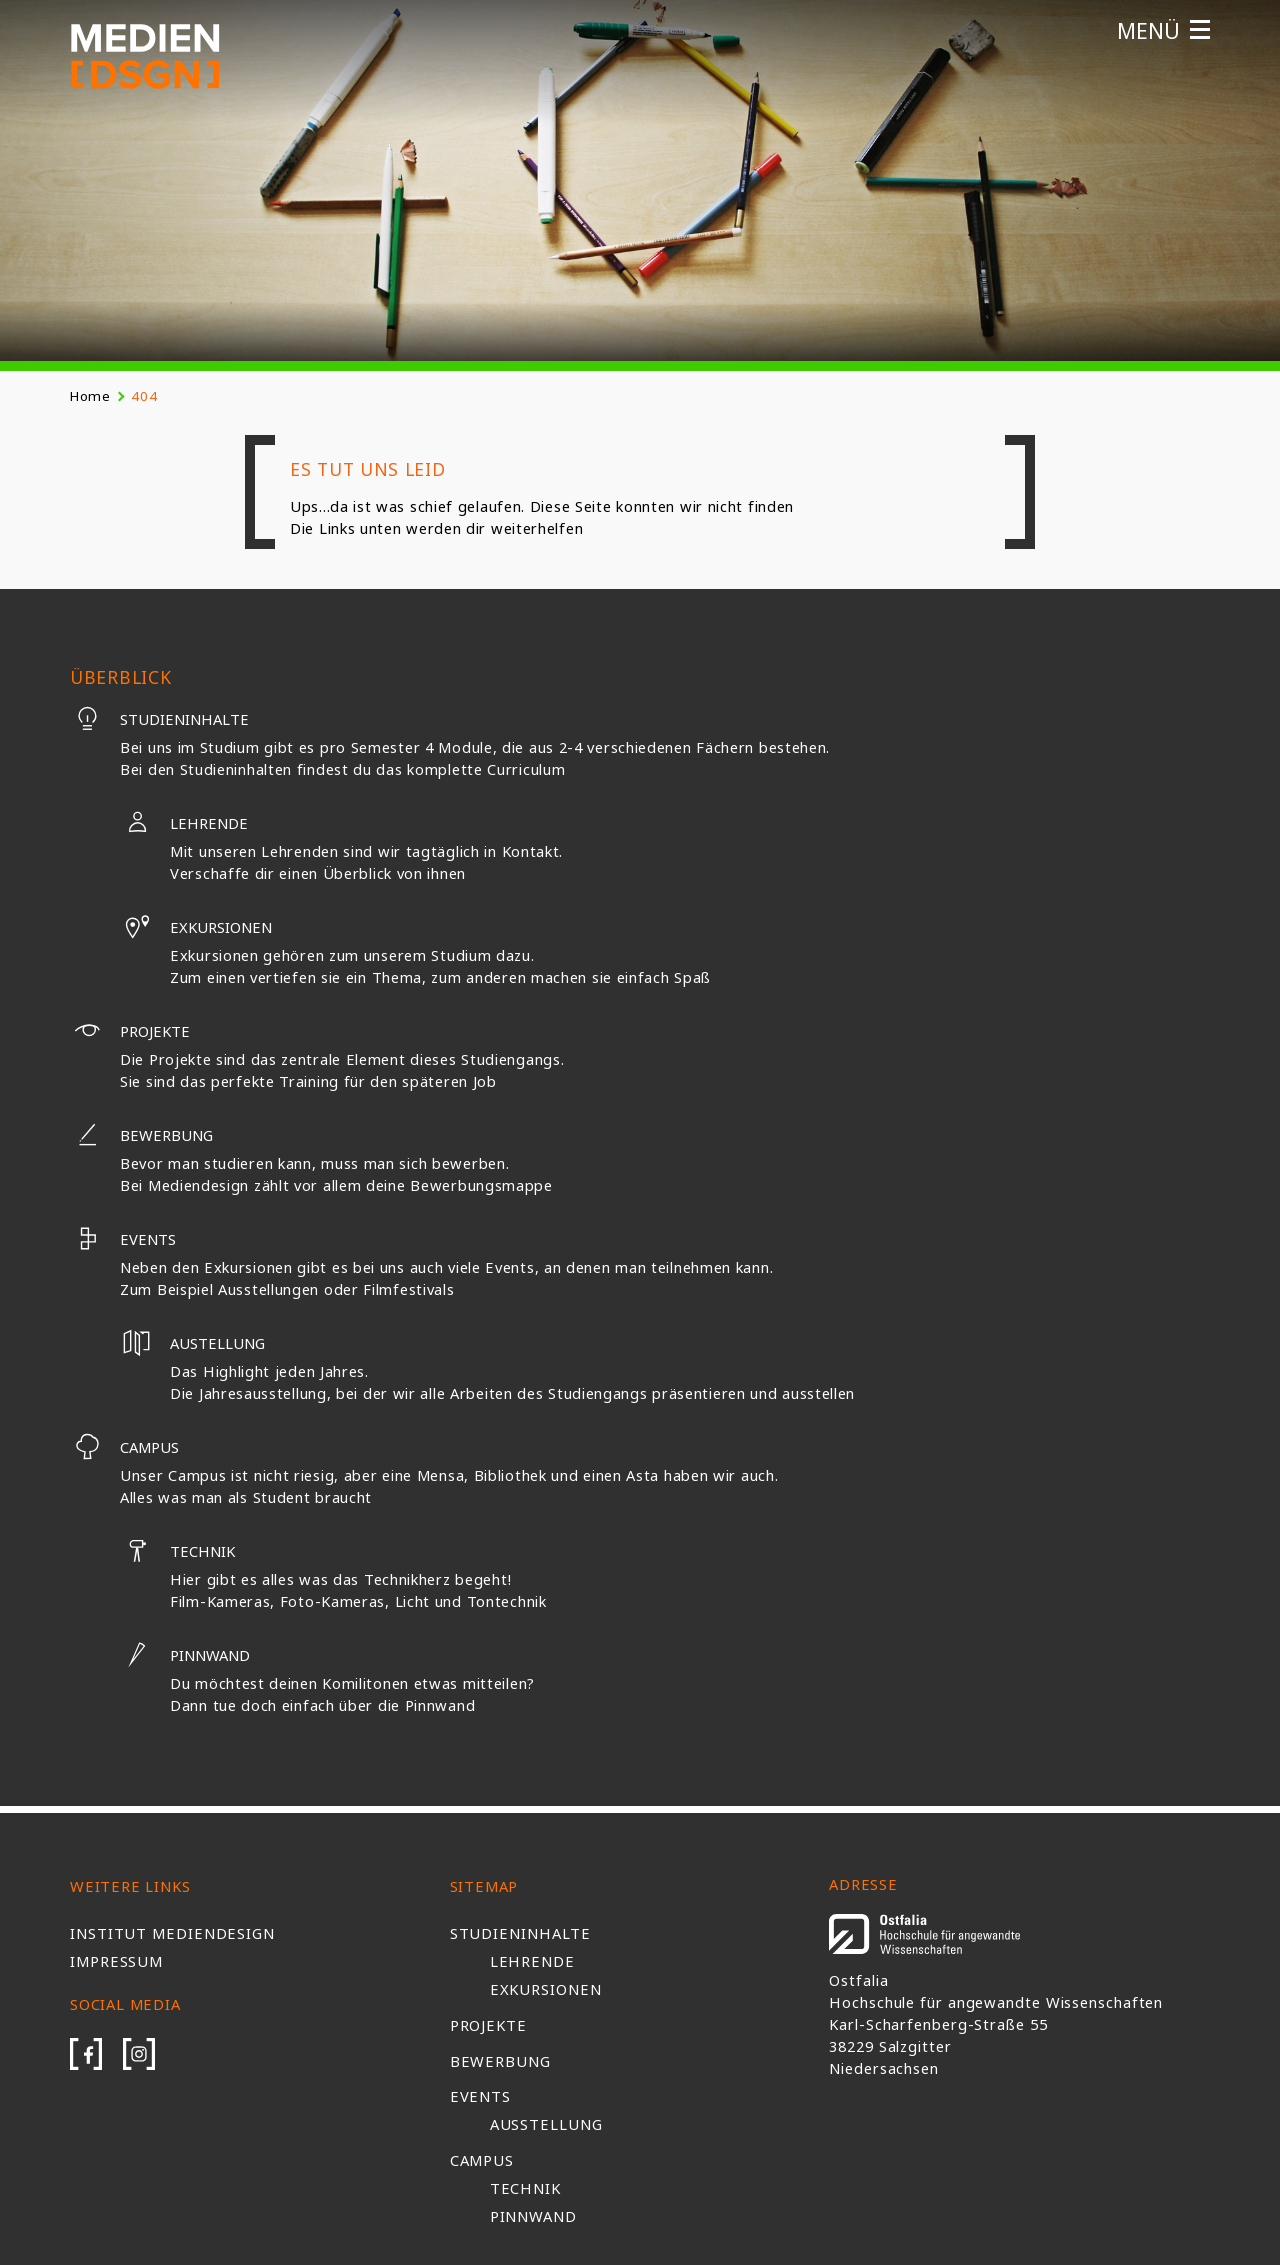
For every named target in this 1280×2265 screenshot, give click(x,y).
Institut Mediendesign (172, 1933)
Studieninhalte (159, 719)
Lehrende (184, 823)
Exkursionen (196, 927)
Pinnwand (185, 1655)
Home (90, 396)
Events (123, 1239)
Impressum (116, 1961)
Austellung (192, 1343)
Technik (177, 1551)
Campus (124, 1447)
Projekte (130, 1031)
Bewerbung (141, 1135)
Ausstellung (546, 2124)
